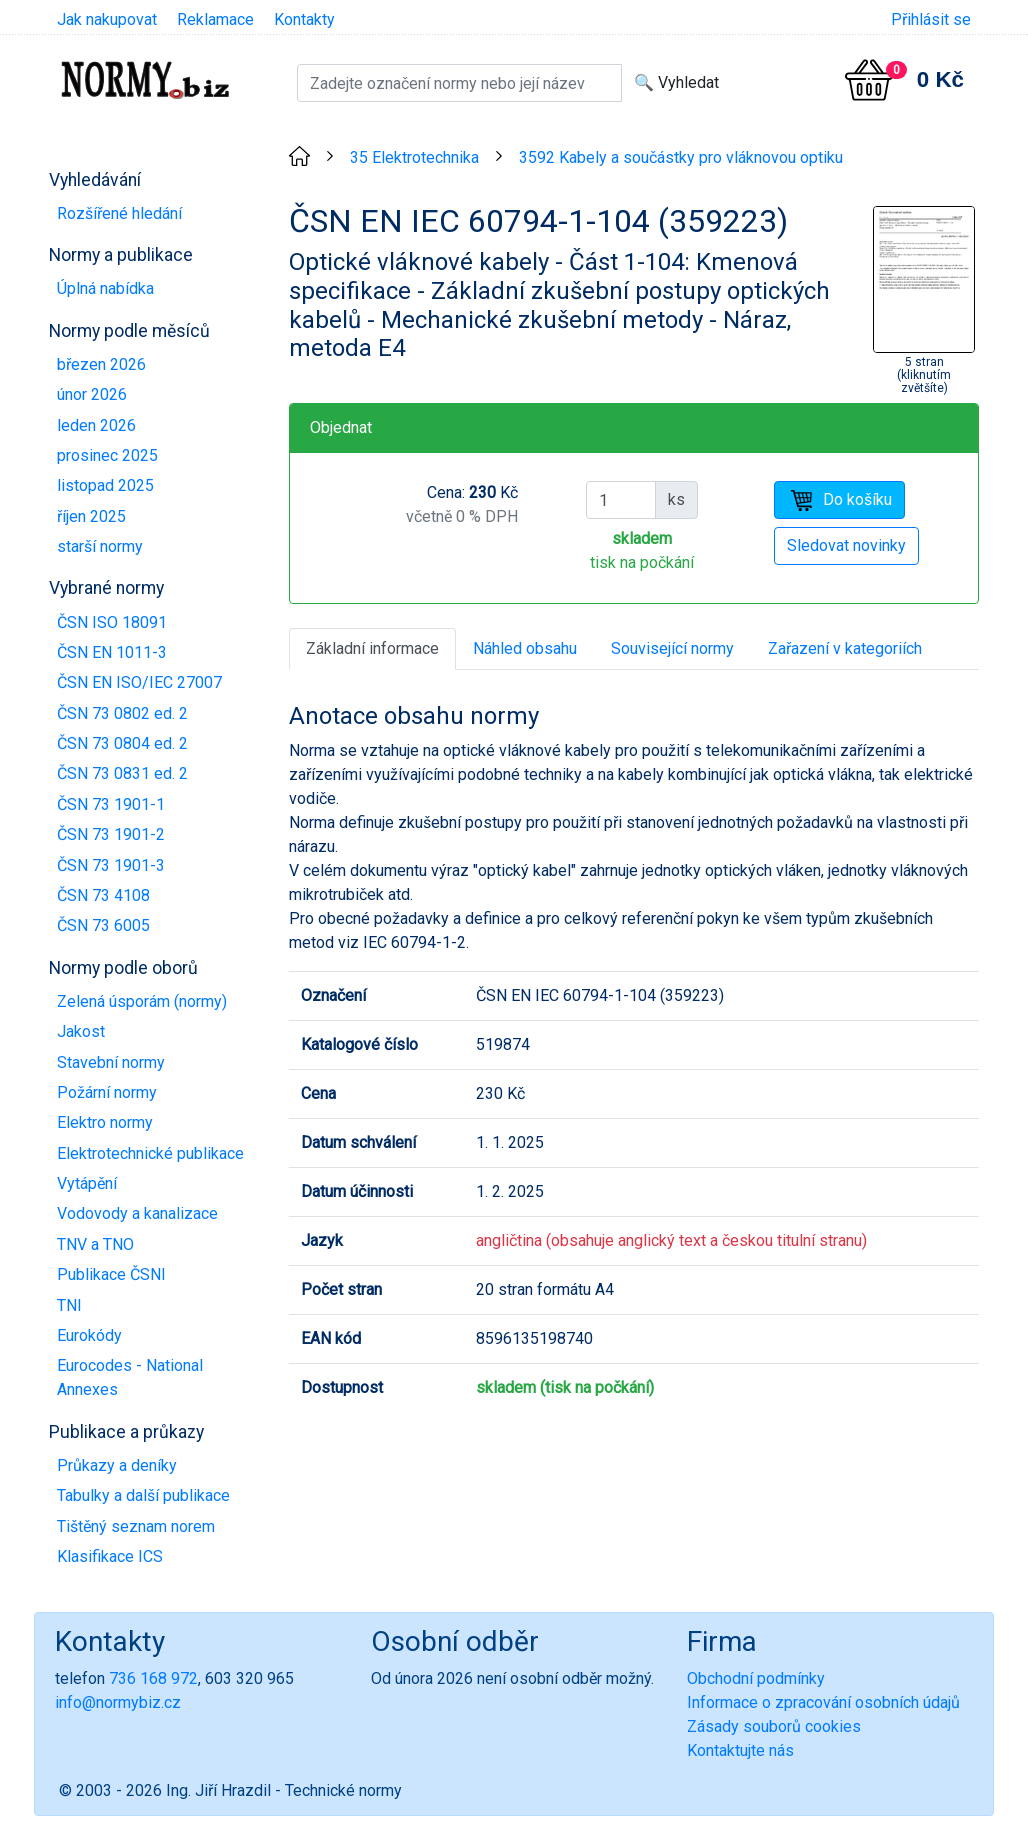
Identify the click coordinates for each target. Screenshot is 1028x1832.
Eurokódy (89, 1335)
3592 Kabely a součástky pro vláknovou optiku (681, 157)
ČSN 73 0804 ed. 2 (122, 743)
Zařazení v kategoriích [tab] (845, 648)
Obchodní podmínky (756, 1678)
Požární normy (107, 1092)
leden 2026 (96, 425)
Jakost (81, 1031)
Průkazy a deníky (117, 1465)
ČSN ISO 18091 (112, 622)
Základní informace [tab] (372, 648)
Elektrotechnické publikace (150, 1153)
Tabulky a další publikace (143, 1495)
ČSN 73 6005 (103, 925)
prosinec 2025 (107, 455)
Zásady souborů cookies (774, 1726)
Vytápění (87, 1183)
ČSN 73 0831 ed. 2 (122, 773)
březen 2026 (101, 364)
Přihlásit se (931, 19)
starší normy (100, 546)
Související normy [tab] (672, 648)
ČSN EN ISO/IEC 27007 (139, 682)
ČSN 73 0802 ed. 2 (122, 713)
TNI (69, 1305)
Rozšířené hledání (119, 213)
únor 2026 (92, 394)
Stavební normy (111, 1062)
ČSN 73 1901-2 (111, 834)
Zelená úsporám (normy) (142, 1001)
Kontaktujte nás (740, 1750)
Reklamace (215, 19)
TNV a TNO (95, 1244)
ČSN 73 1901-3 (111, 865)
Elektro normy (105, 1122)
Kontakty (304, 19)
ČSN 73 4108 (103, 895)
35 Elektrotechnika (414, 157)
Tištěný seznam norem (136, 1526)
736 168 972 (153, 1678)
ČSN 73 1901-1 (111, 804)
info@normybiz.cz (118, 1702)
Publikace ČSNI (111, 1274)
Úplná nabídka (105, 288)
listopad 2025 (105, 485)
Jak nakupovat (107, 19)
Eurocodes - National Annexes (130, 1377)
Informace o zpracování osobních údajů (823, 1702)
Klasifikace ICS (110, 1556)
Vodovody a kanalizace (137, 1213)
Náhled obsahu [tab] (525, 648)
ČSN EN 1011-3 (112, 652)
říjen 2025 (91, 516)
